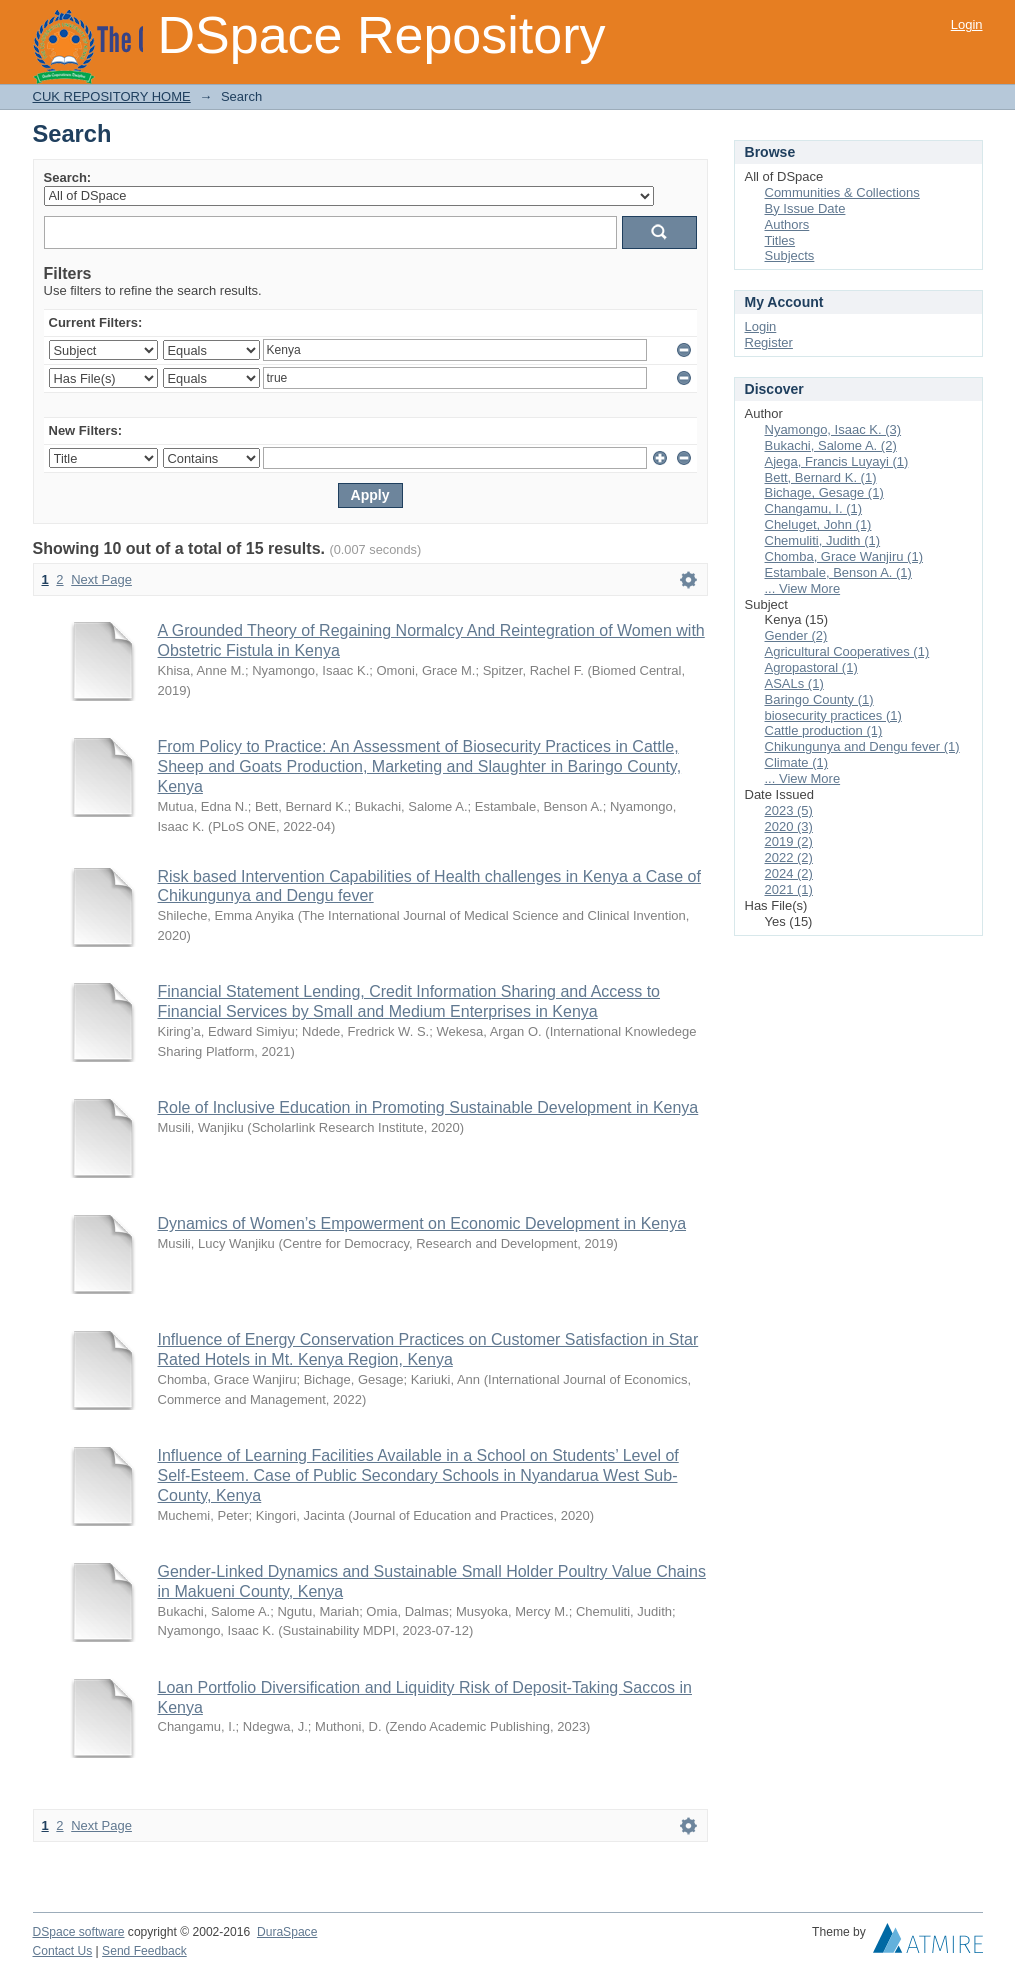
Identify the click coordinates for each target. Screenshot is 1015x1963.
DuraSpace (287, 1932)
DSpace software (79, 1932)
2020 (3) (789, 826)
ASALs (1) (794, 683)
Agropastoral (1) (811, 667)
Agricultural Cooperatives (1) (847, 651)
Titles (780, 240)
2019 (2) (789, 841)
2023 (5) (789, 810)
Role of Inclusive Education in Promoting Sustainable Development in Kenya (428, 1107)
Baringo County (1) (819, 699)
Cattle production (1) (824, 730)
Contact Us (63, 1951)
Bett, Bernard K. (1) (821, 477)
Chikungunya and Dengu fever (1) (862, 746)
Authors (787, 224)
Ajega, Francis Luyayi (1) (837, 461)
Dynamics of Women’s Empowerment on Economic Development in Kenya (422, 1223)
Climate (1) (797, 762)
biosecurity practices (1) (833, 715)
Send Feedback (144, 1951)
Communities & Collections (842, 192)
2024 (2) (789, 873)
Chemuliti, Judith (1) (823, 540)
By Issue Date (805, 208)
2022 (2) (789, 857)
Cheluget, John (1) (818, 524)
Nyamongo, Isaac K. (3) (833, 429)
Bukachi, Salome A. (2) (831, 445)
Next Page (101, 579)
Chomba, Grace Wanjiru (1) (844, 556)
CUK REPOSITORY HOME (112, 96)
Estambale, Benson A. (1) (838, 572)
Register (769, 342)
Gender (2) (796, 635)
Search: (68, 177)
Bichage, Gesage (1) (824, 492)
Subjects (790, 255)
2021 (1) (789, 889)
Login (967, 24)
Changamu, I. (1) (814, 508)
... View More (803, 588)
